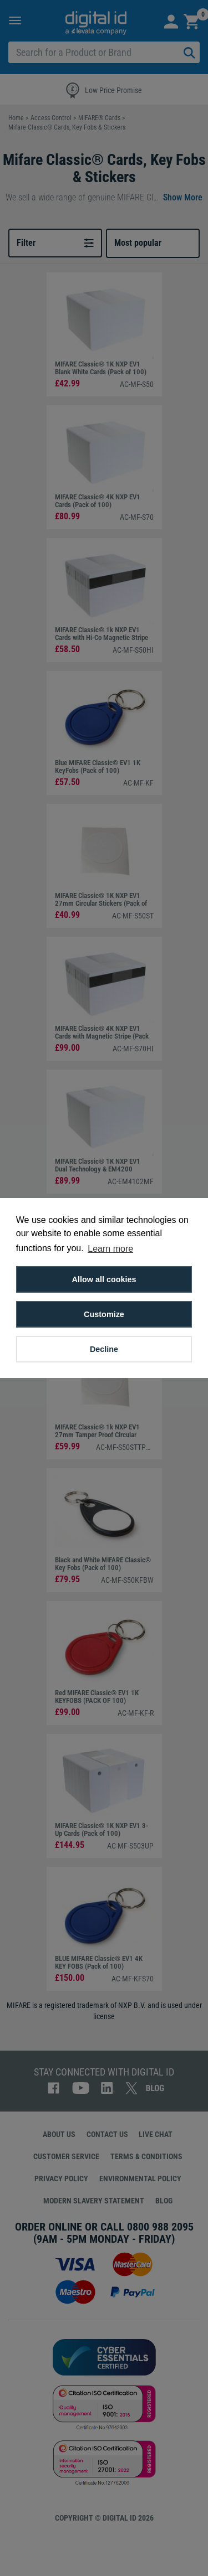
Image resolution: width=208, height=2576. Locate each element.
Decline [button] (104, 1349)
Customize (104, 1314)
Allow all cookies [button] (104, 1279)
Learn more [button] (110, 1248)
